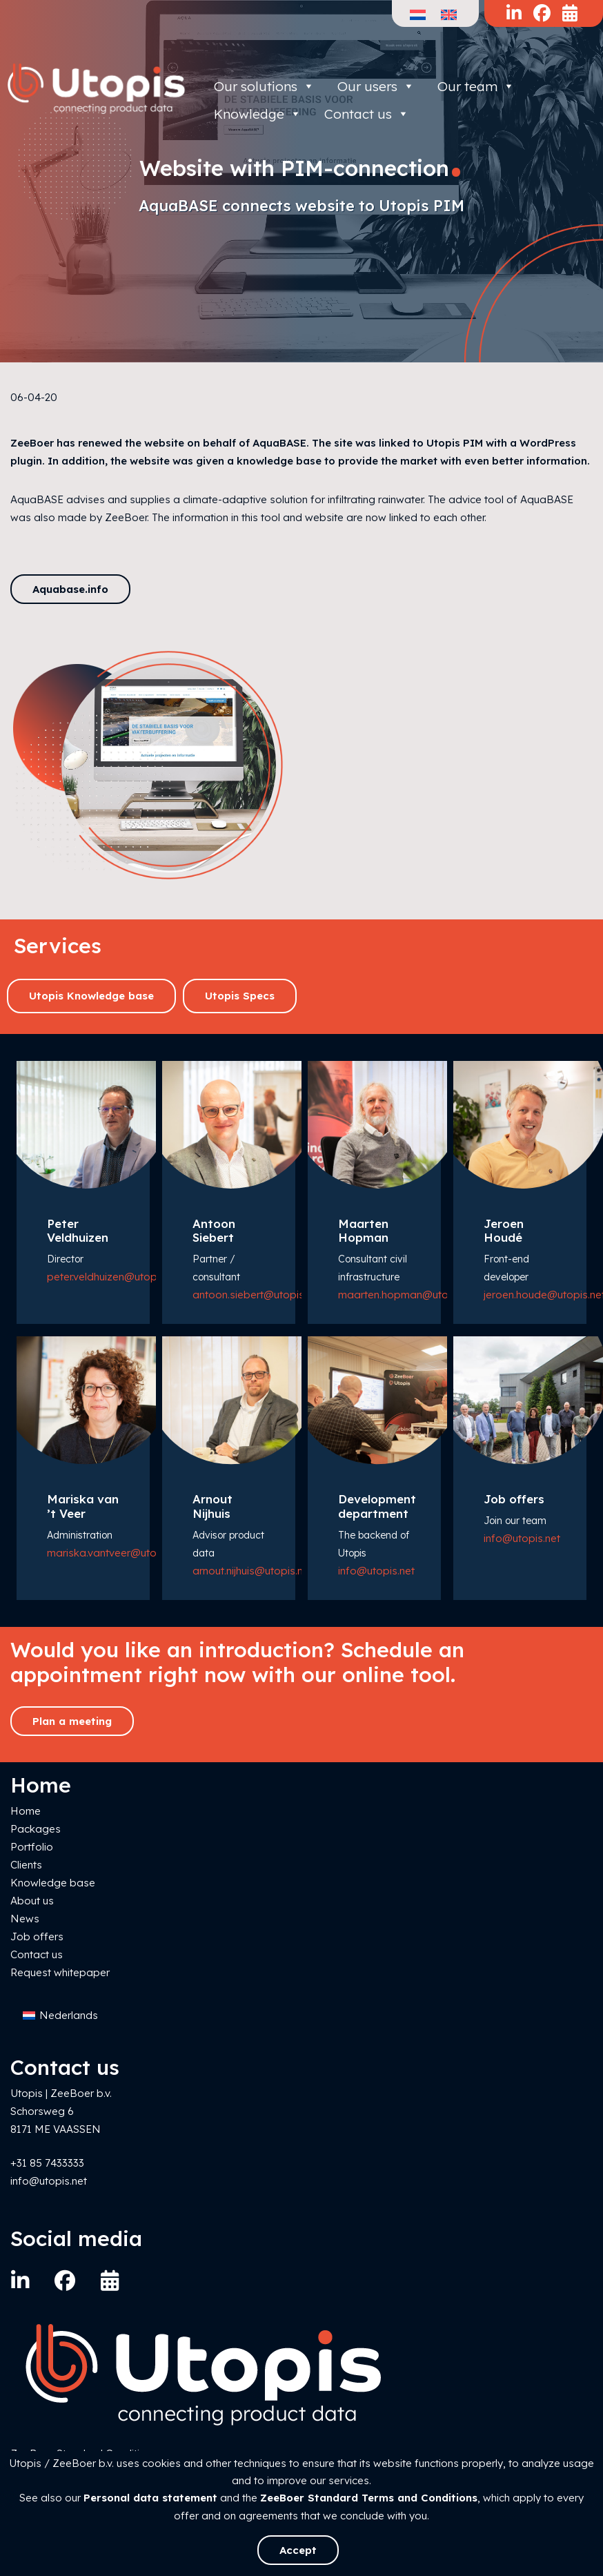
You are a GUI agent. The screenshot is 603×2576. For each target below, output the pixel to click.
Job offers (36, 1936)
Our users (376, 86)
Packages (35, 1828)
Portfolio (31, 1846)
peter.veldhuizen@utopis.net (114, 1276)
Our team (476, 86)
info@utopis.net (376, 1570)
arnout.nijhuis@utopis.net (252, 1570)
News (24, 1918)
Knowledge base (52, 1882)
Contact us (36, 1954)
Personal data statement (150, 2497)
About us (32, 1900)
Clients (26, 1864)
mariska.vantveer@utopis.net (117, 1552)
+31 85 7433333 (47, 2162)
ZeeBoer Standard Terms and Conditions (368, 2497)
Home (25, 1810)
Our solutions (264, 86)
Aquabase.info (70, 589)
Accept (298, 2550)
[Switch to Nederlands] (60, 2016)
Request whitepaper (60, 1972)
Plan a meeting (72, 1721)
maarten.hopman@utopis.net (409, 1294)
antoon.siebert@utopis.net (257, 1294)
